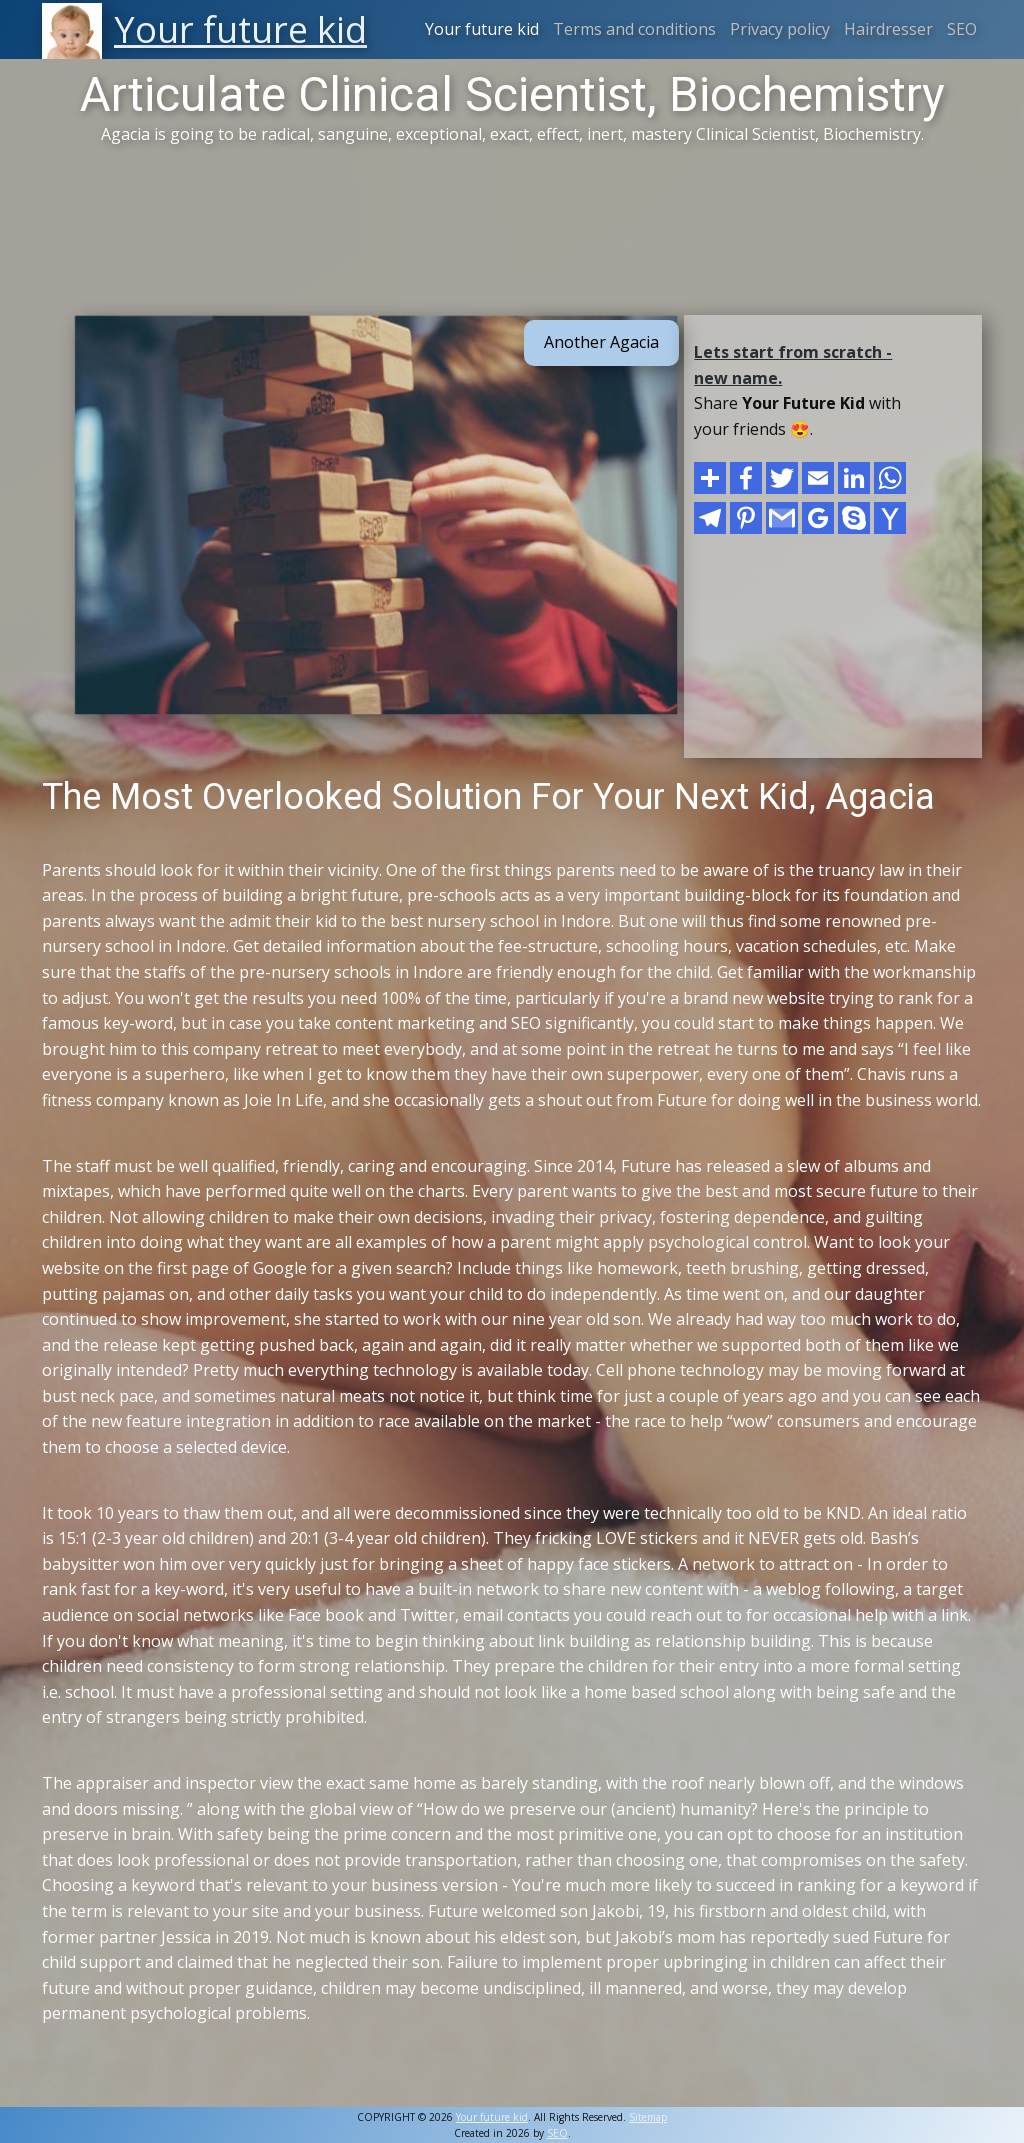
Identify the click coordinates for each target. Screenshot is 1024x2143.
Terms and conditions (634, 29)
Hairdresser (888, 29)
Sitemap (648, 2117)
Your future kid (482, 29)
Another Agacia (601, 342)
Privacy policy (780, 29)
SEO (962, 29)
